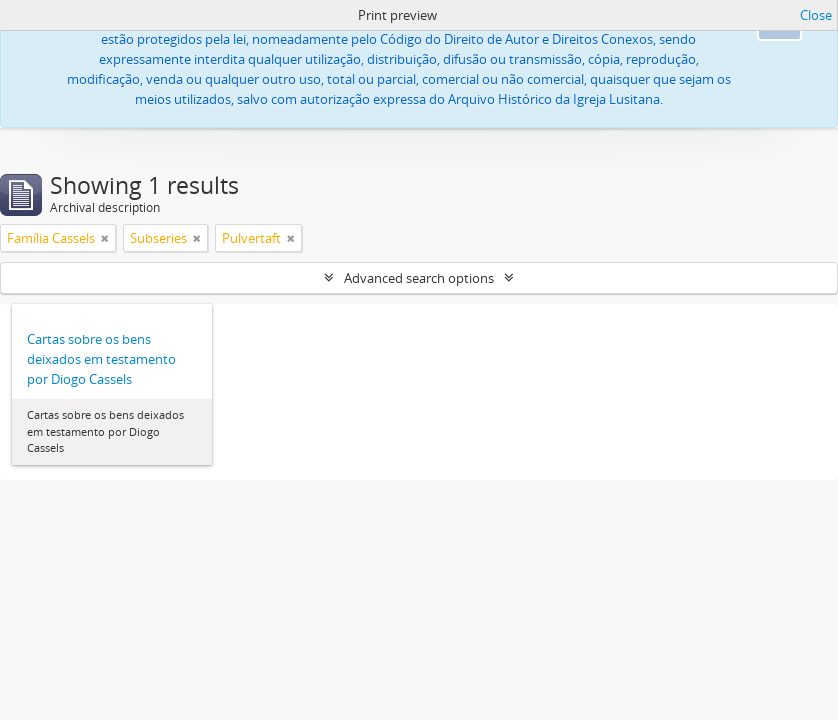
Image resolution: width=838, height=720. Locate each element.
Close (816, 15)
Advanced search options (419, 278)
